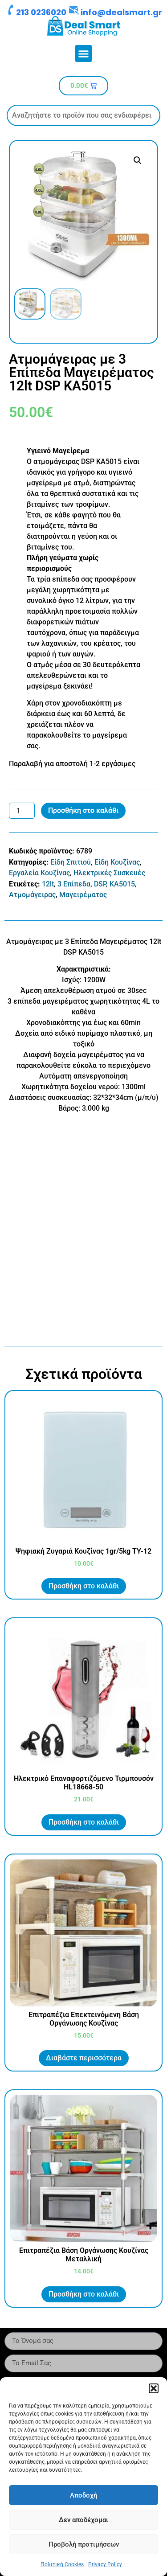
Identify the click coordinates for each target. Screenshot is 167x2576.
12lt (48, 884)
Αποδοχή (83, 2495)
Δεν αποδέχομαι (83, 2520)
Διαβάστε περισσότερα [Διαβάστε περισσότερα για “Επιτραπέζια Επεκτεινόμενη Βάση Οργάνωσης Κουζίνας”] (84, 2058)
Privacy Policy (105, 2564)
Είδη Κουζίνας (117, 862)
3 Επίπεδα (73, 884)
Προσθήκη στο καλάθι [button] (84, 1586)
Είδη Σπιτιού (70, 862)
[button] (153, 2388)
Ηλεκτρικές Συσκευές (109, 873)
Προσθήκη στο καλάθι (83, 810)
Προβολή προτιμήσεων (84, 2544)
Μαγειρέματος (83, 894)
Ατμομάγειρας (32, 894)
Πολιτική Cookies (62, 2564)
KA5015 (122, 884)
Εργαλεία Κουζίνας (39, 873)
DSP (100, 884)
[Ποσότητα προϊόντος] (22, 811)
